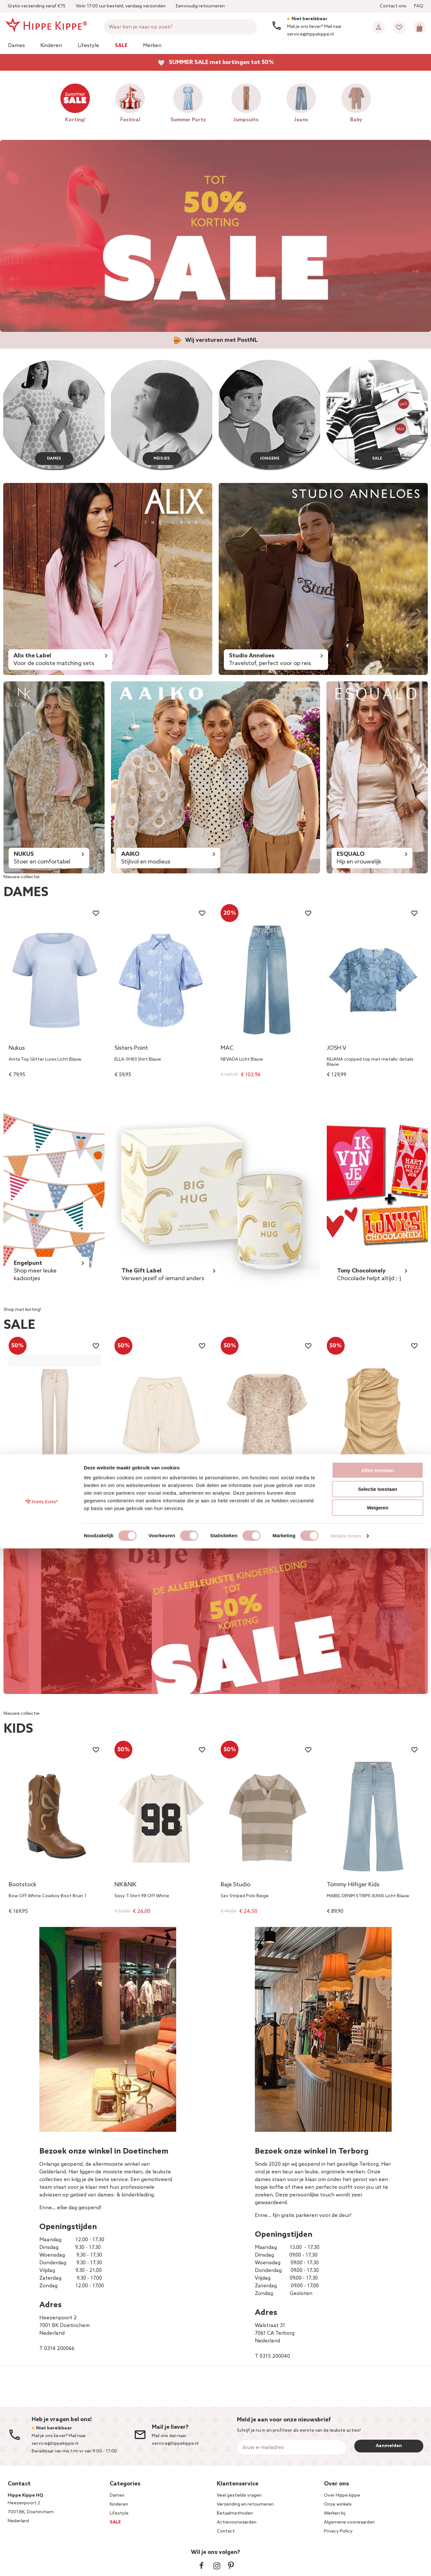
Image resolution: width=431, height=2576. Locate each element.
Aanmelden (389, 2446)
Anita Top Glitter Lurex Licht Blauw (45, 1059)
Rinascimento (238, 1481)
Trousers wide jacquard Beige (39, 1492)
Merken (152, 46)
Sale (121, 46)
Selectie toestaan (377, 2516)
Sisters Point (131, 1049)
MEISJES (161, 457)
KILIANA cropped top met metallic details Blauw (370, 1062)
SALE (377, 457)
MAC (227, 1049)
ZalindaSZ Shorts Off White (143, 1492)
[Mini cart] (419, 27)
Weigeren (377, 2535)
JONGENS (269, 457)
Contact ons (393, 6)
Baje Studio (235, 1885)
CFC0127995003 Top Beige (249, 1492)
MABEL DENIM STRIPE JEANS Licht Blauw (368, 1896)
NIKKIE (335, 1481)
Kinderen (51, 46)
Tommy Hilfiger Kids (353, 1885)
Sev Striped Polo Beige (245, 1896)
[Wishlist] (399, 27)
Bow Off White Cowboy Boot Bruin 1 (47, 1896)
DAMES (54, 457)
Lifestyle (88, 46)
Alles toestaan (377, 2497)
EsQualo (19, 1481)
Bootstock (22, 1885)
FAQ (418, 6)
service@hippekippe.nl (175, 2443)
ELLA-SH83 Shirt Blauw (137, 1059)
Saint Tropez (131, 1481)
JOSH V (336, 1049)
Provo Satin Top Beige (350, 1492)
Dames (16, 46)
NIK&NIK (125, 1885)
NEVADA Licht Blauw (242, 1059)
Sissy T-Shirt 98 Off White (141, 1896)
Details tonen (345, 2563)
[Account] (378, 27)
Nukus (17, 1049)
